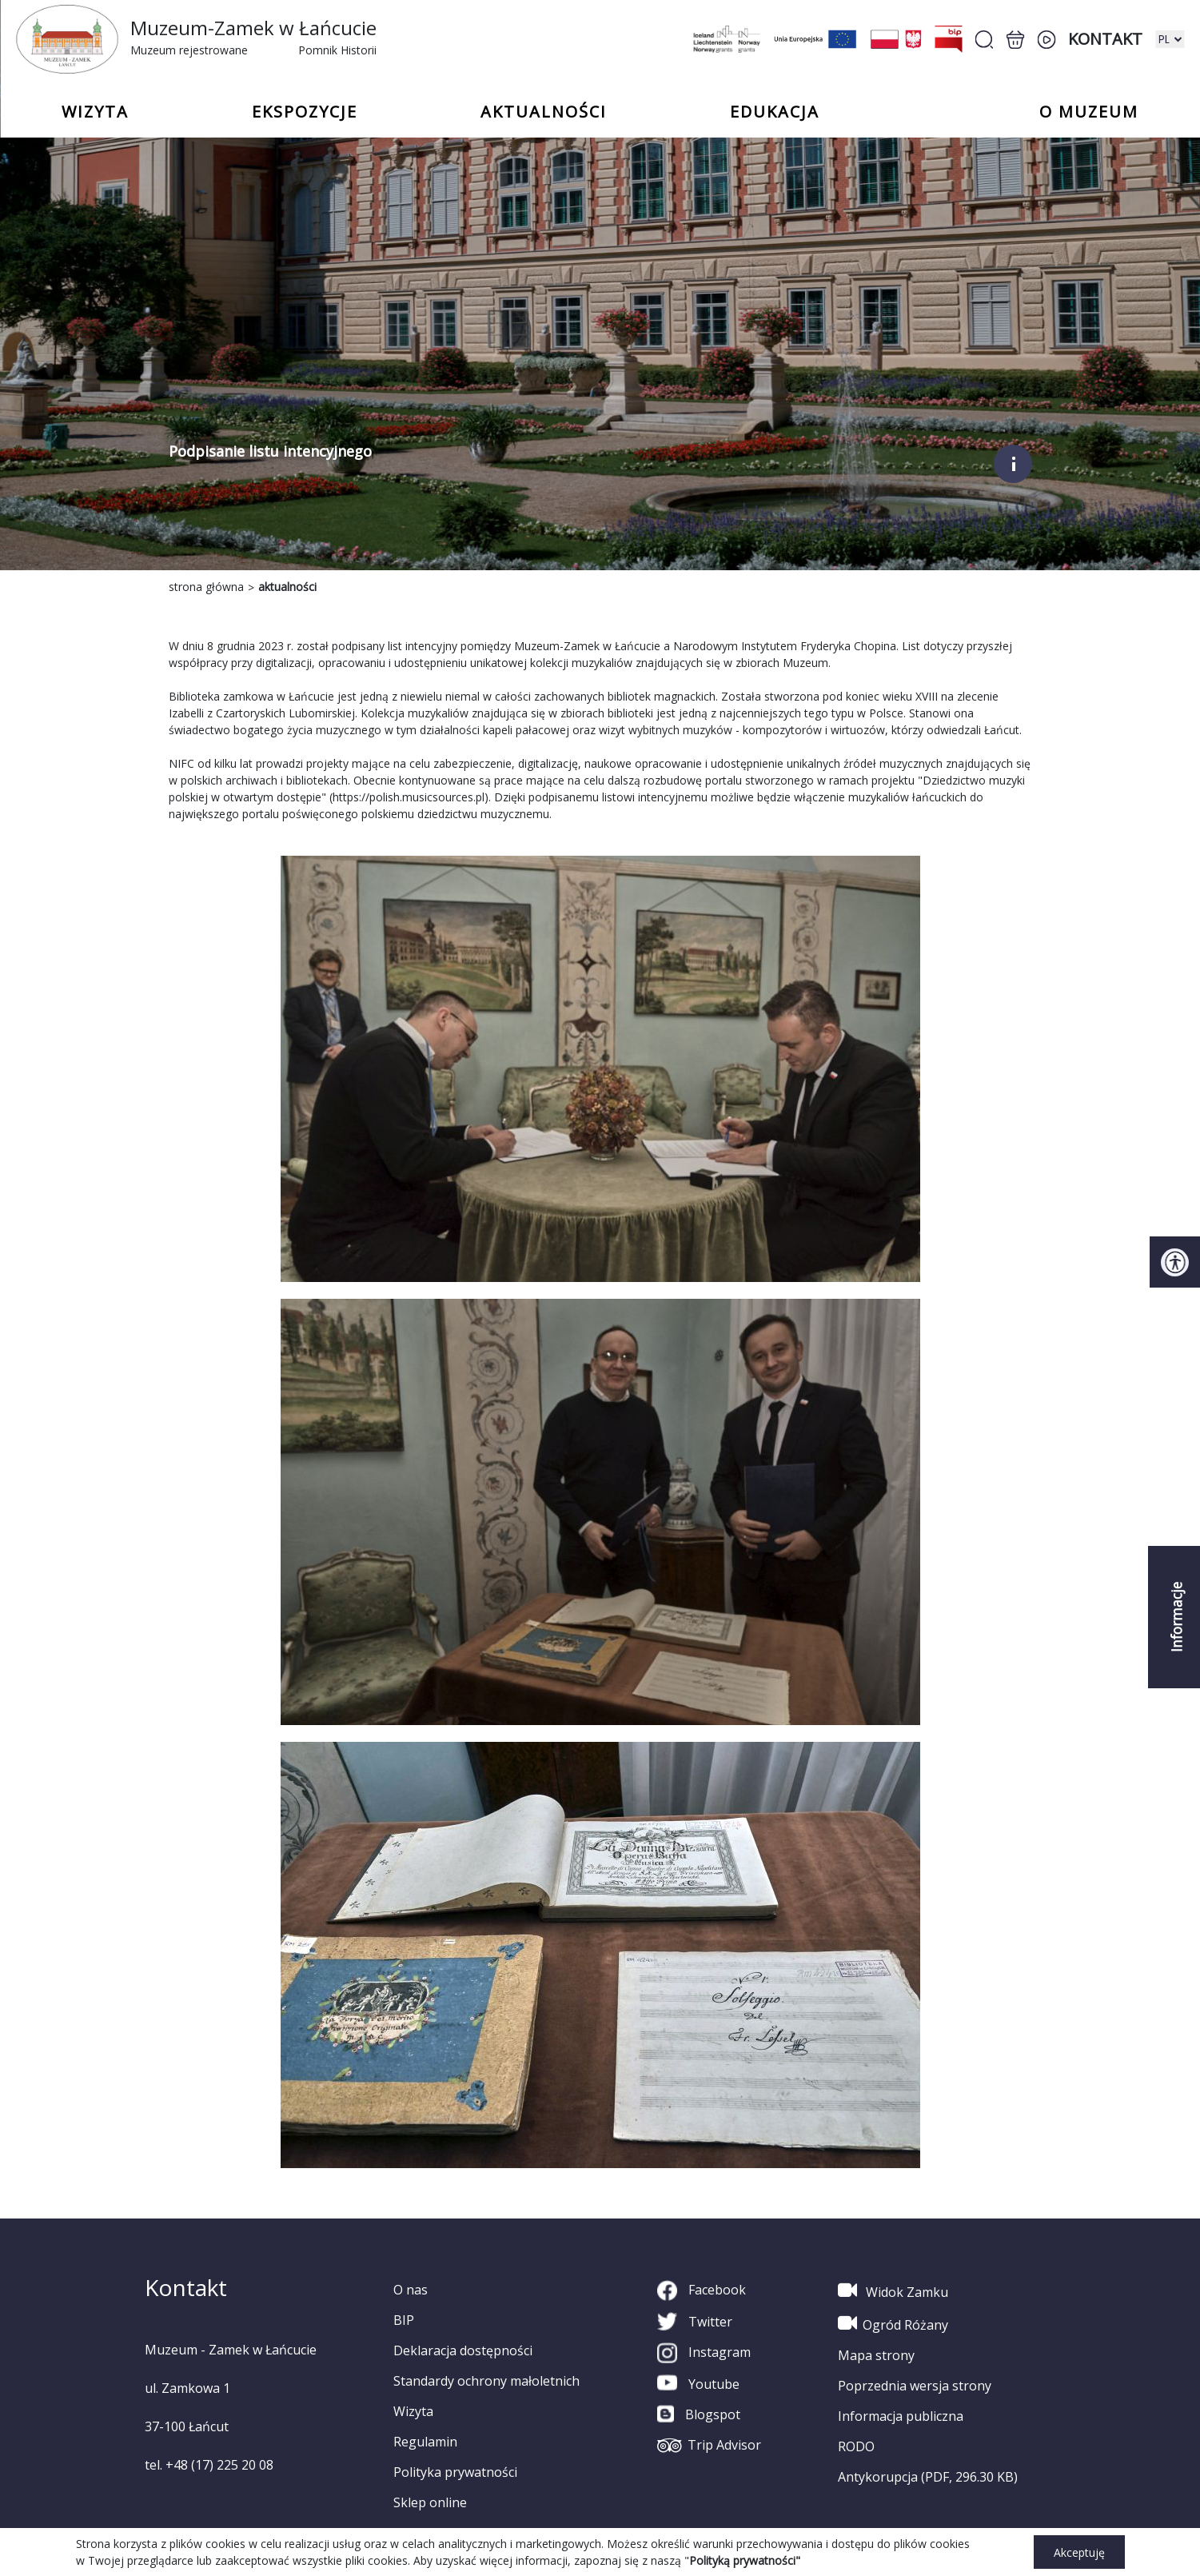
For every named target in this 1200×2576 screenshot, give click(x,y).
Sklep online (430, 2502)
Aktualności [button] (543, 112)
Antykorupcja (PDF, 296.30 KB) (928, 2477)
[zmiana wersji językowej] (1169, 39)
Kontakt (1105, 39)
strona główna (206, 586)
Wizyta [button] (95, 112)
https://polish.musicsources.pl (408, 797)
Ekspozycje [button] (304, 112)
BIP (403, 2320)
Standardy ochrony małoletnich (486, 2381)
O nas (410, 2289)
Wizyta (413, 2411)
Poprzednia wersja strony (914, 2385)
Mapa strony (876, 2355)
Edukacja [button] (774, 112)
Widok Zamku (893, 2290)
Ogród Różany (893, 2323)
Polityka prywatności (455, 2472)
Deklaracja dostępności (462, 2350)
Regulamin (425, 2441)
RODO (856, 2446)
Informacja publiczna (900, 2416)
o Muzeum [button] (1088, 112)
